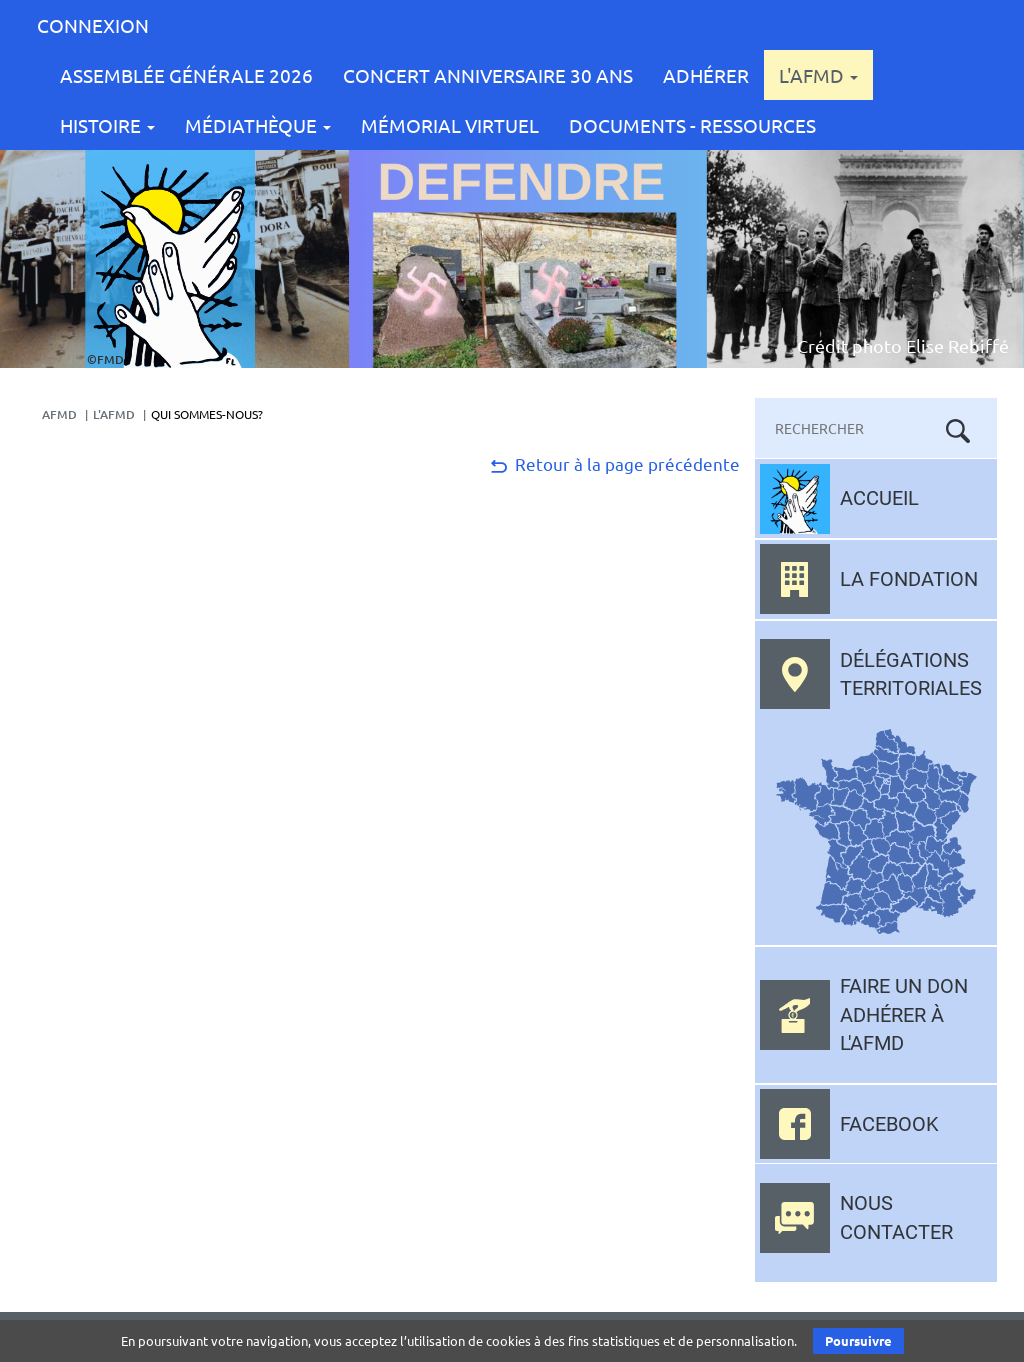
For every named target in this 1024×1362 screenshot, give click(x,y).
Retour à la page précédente (613, 463)
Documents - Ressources (692, 125)
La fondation (909, 579)
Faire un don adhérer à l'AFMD (904, 1014)
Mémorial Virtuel (450, 125)
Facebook (889, 1124)
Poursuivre (858, 1340)
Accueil (879, 498)
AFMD (59, 414)
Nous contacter (896, 1217)
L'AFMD (818, 75)
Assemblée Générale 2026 (186, 75)
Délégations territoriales (911, 674)
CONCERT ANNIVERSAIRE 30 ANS (488, 75)
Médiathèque (258, 125)
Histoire (107, 125)
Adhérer (706, 75)
